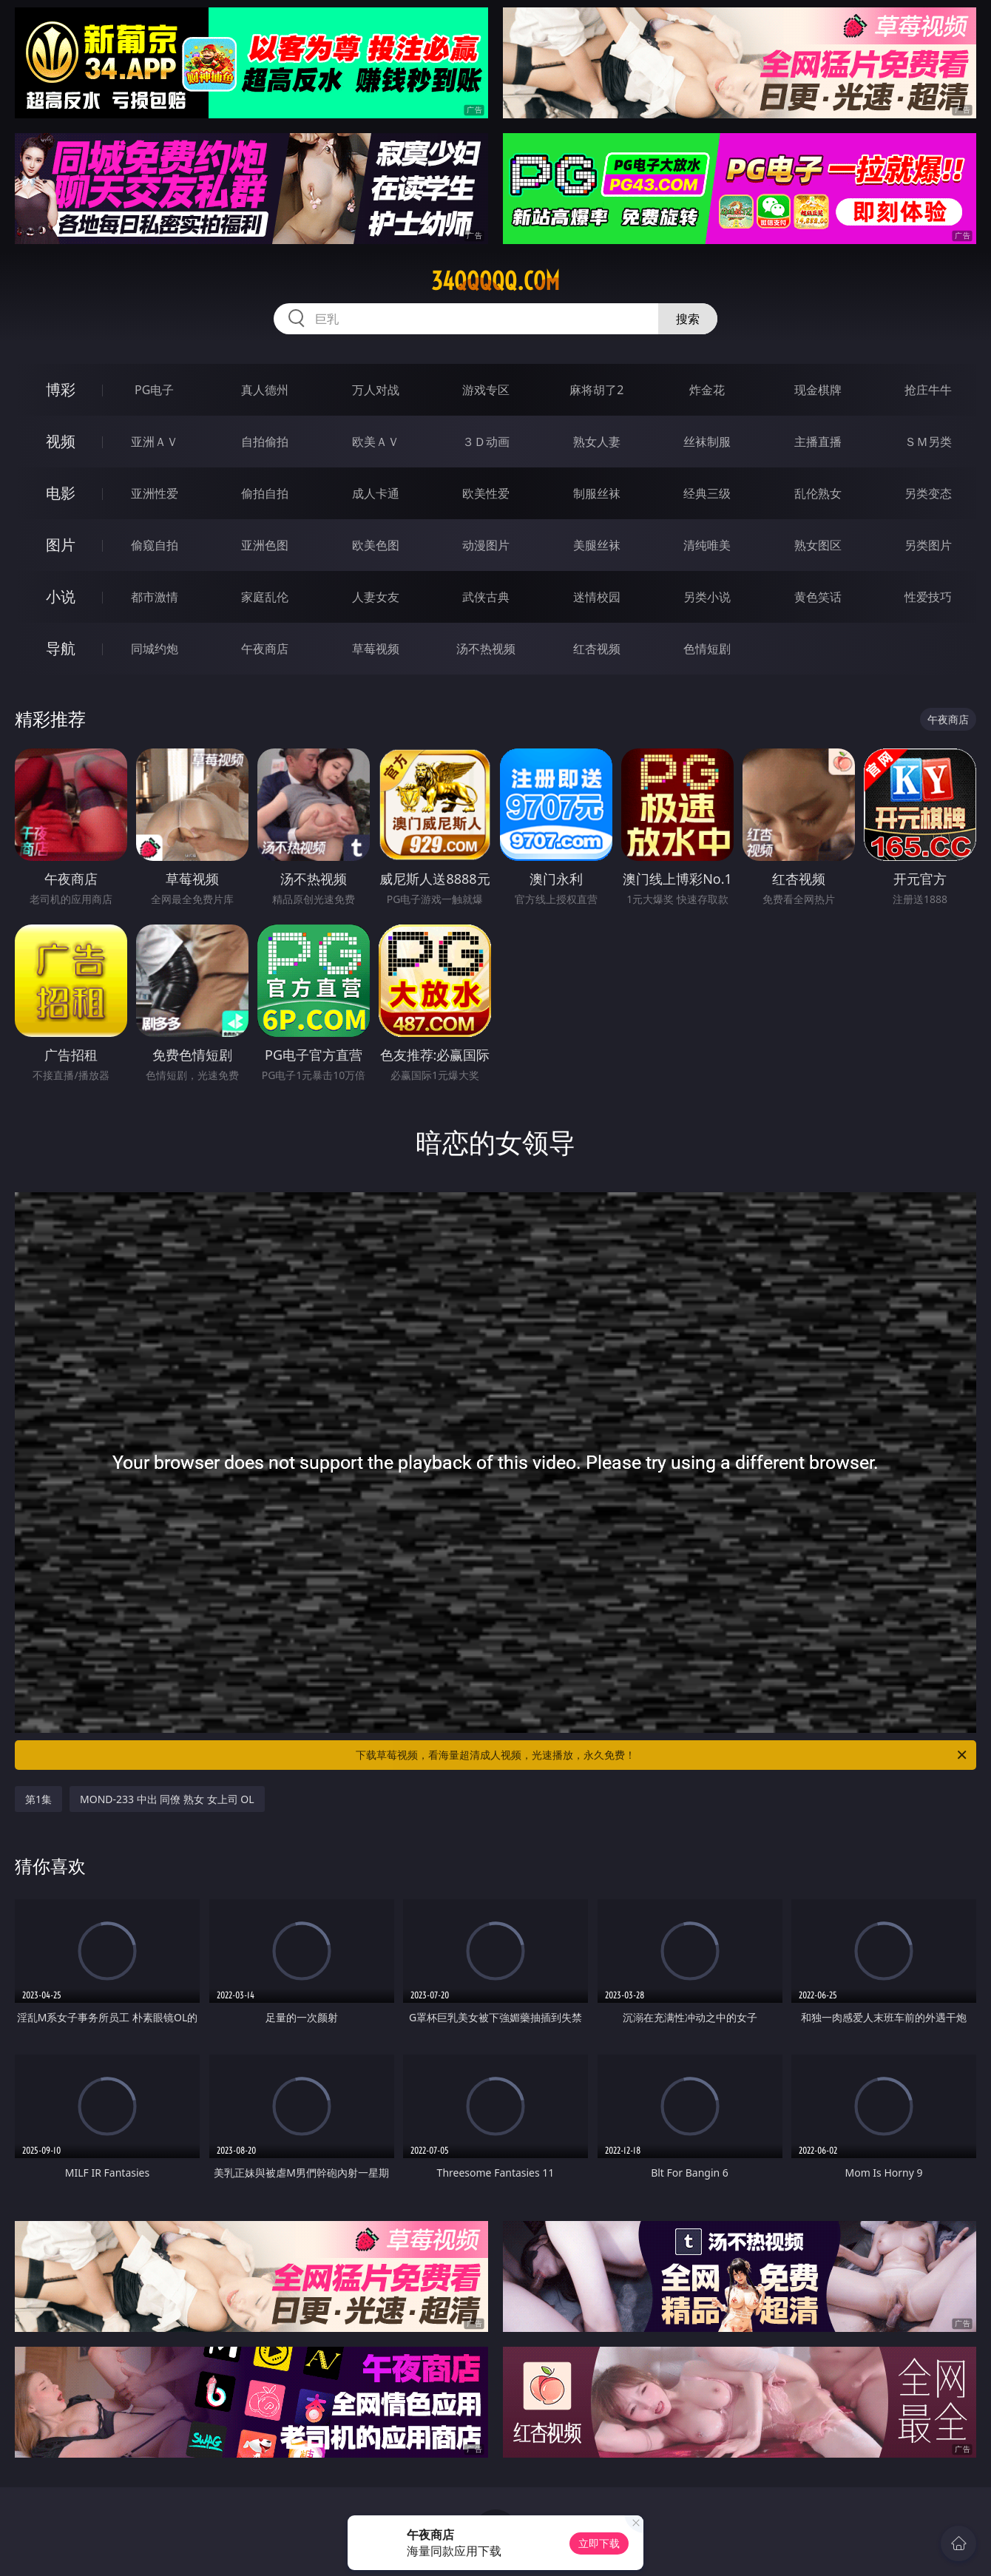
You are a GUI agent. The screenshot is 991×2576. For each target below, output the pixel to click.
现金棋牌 (818, 390)
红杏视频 (596, 648)
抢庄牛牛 (928, 390)
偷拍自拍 (264, 493)
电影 (60, 493)
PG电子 (154, 390)
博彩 (60, 389)
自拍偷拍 (264, 441)
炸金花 (707, 390)
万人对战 (375, 390)
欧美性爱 (486, 493)
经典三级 (707, 493)
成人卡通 (375, 493)
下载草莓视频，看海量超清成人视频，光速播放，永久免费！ (662, 1755)
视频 (60, 441)
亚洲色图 (264, 545)
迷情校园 (596, 597)
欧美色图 (375, 545)
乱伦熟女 (818, 493)
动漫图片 (486, 545)
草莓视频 (375, 648)
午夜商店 (264, 648)
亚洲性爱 (154, 493)
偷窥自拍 (154, 545)
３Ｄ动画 (486, 441)
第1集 (38, 1799)
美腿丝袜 (596, 545)
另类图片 (928, 545)
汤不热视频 (485, 648)
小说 (60, 596)
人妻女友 (375, 597)
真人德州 (264, 390)
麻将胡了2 (596, 390)
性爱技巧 (928, 597)
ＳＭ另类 (928, 441)
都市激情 (154, 597)
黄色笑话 (818, 597)
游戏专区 (486, 390)
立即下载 (599, 2543)
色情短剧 (707, 648)
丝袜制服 (707, 441)
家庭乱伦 (264, 597)
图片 (60, 545)
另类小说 (707, 597)
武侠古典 (486, 597)
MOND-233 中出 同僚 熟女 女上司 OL (167, 1799)
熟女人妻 (596, 441)
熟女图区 (818, 545)
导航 (60, 648)
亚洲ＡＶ (154, 441)
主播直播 (818, 441)
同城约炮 (154, 648)
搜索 (688, 319)
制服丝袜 (596, 493)
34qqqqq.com (495, 281)
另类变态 (928, 493)
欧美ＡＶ (375, 441)
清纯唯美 (707, 545)
